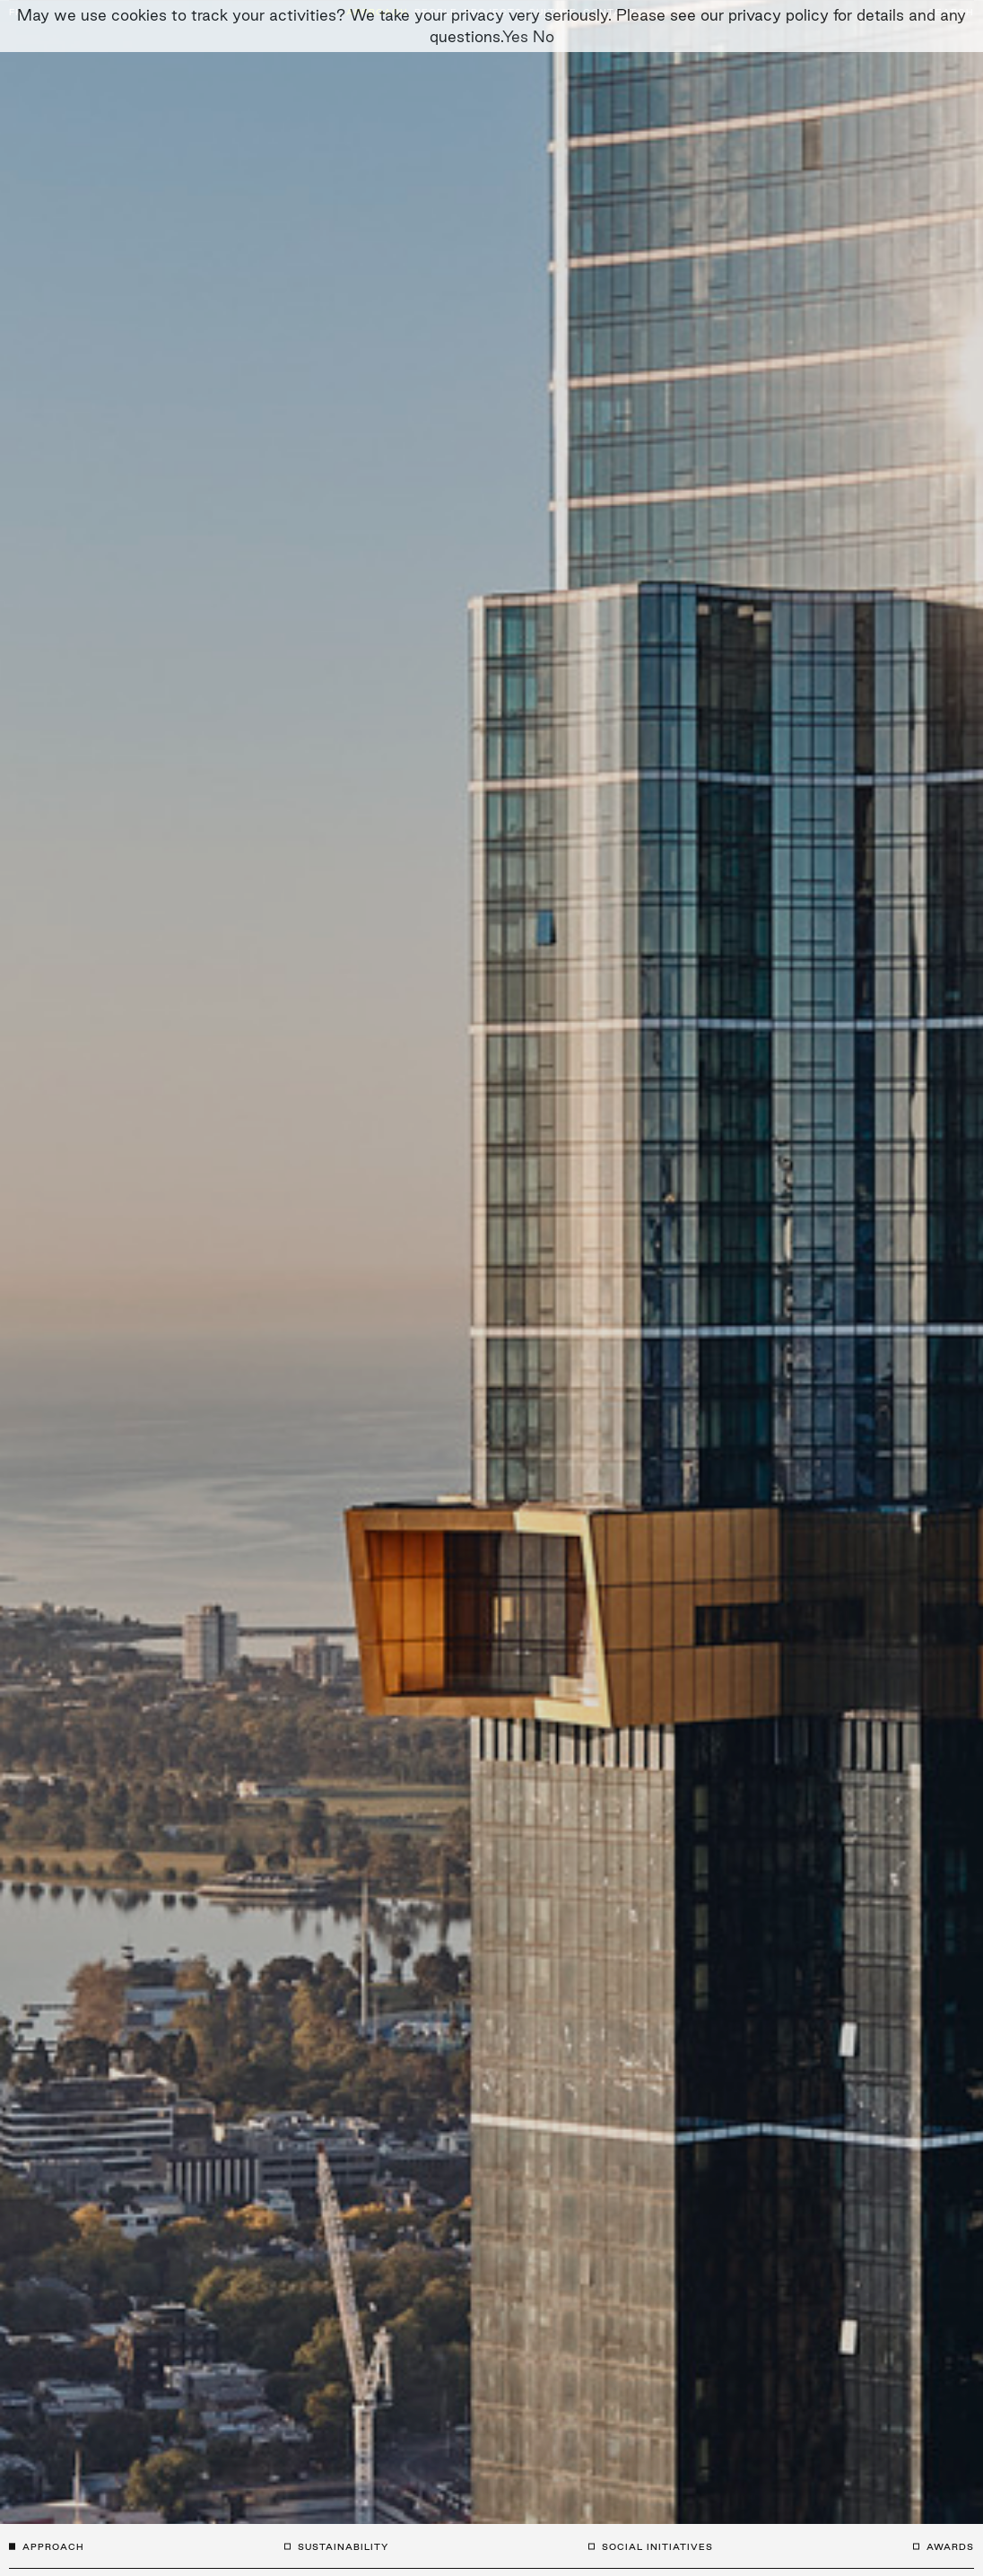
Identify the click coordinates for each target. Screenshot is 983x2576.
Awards (950, 2547)
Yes (515, 36)
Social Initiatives (657, 2547)
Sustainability (343, 2547)
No (543, 36)
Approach (53, 2547)
